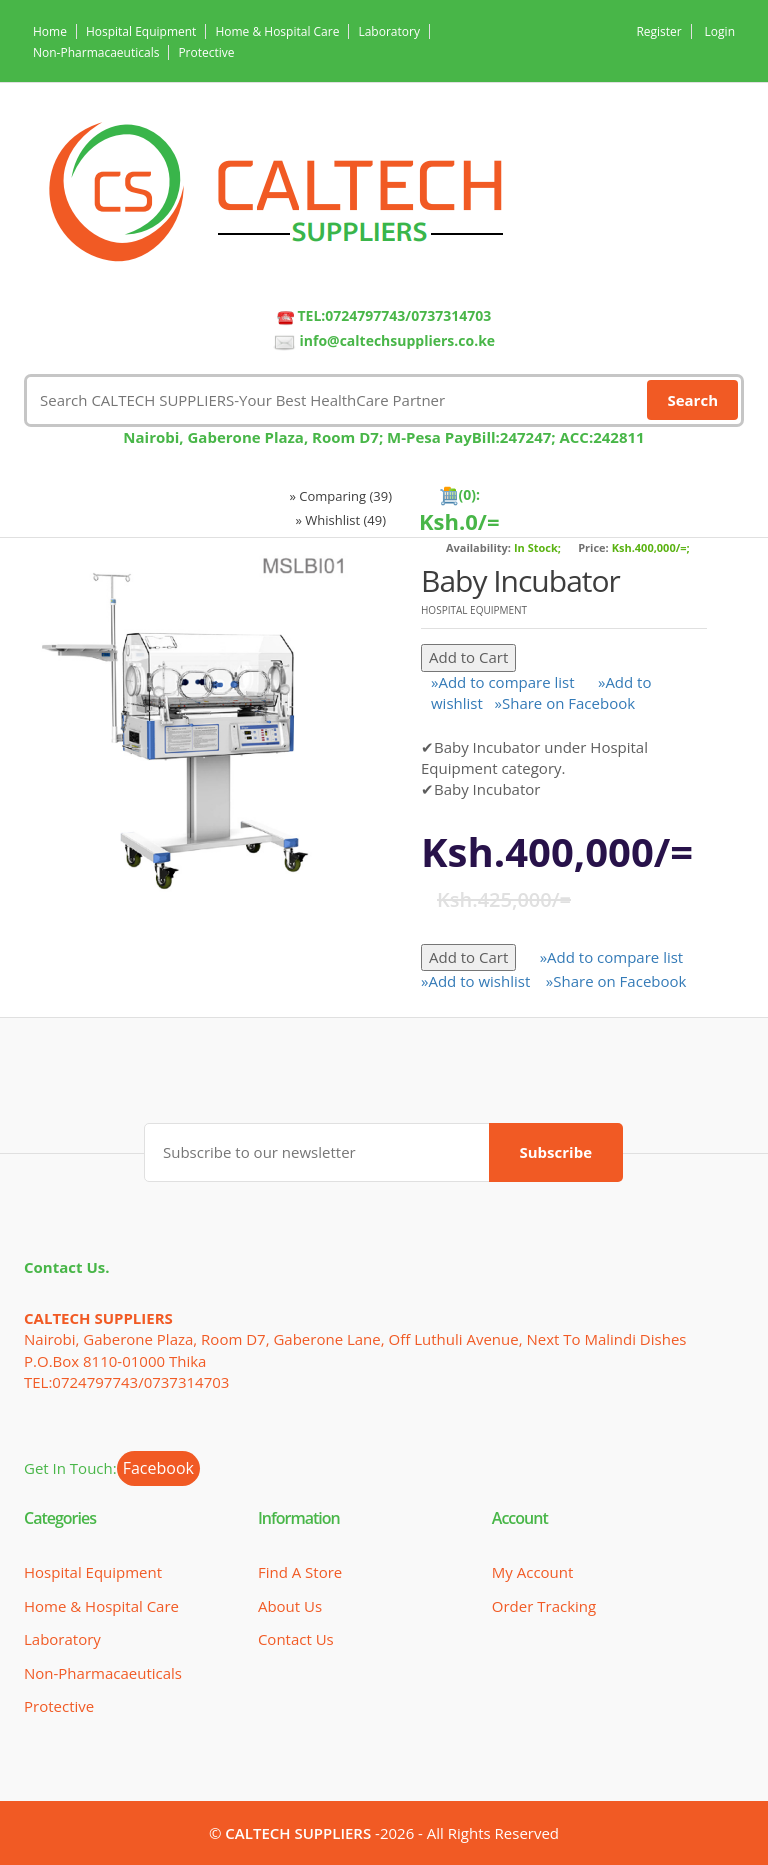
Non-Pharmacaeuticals (96, 52)
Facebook (158, 1468)
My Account (533, 1572)
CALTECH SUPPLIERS (298, 1833)
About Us (290, 1606)
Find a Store (300, 1572)
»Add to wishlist (475, 981)
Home (50, 31)
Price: (593, 547)
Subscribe (556, 1152)
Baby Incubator (520, 580)
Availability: (478, 547)
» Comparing (340, 496)
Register (658, 31)
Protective (206, 52)
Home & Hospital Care (277, 31)
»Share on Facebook (565, 703)
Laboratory (388, 31)
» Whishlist (341, 520)
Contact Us (296, 1639)
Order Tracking (544, 1606)
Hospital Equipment (141, 31)
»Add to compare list (503, 682)
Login (720, 31)
